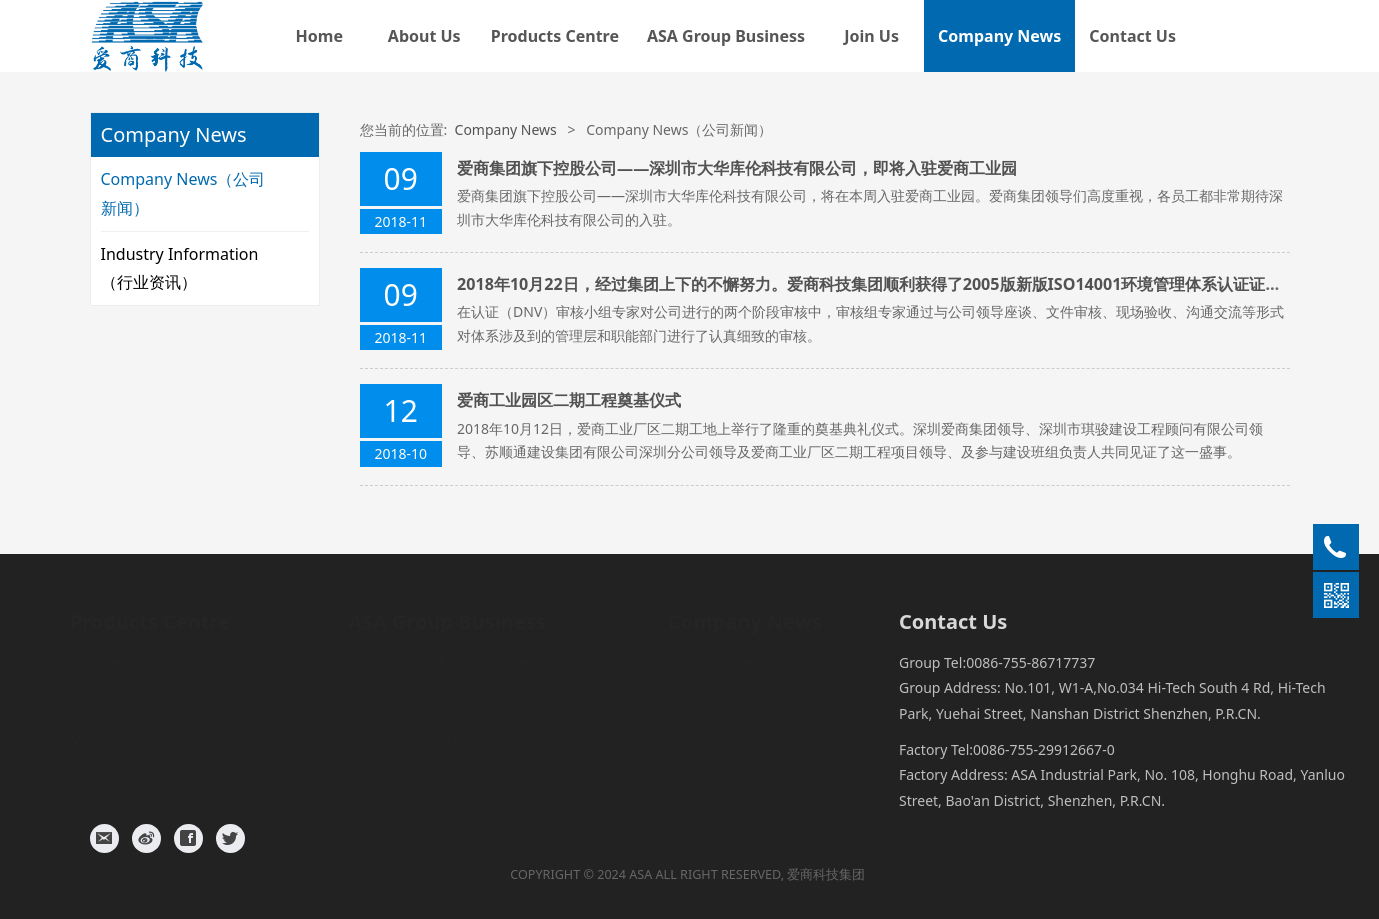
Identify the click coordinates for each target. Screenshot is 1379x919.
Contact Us (1132, 36)
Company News (999, 36)
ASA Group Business (726, 36)
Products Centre (555, 36)
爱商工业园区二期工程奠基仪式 (569, 400)
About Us (424, 36)
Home (319, 36)
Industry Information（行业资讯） (180, 268)
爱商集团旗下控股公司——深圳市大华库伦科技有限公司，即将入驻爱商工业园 (737, 168)
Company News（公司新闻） (183, 193)
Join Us (871, 36)
